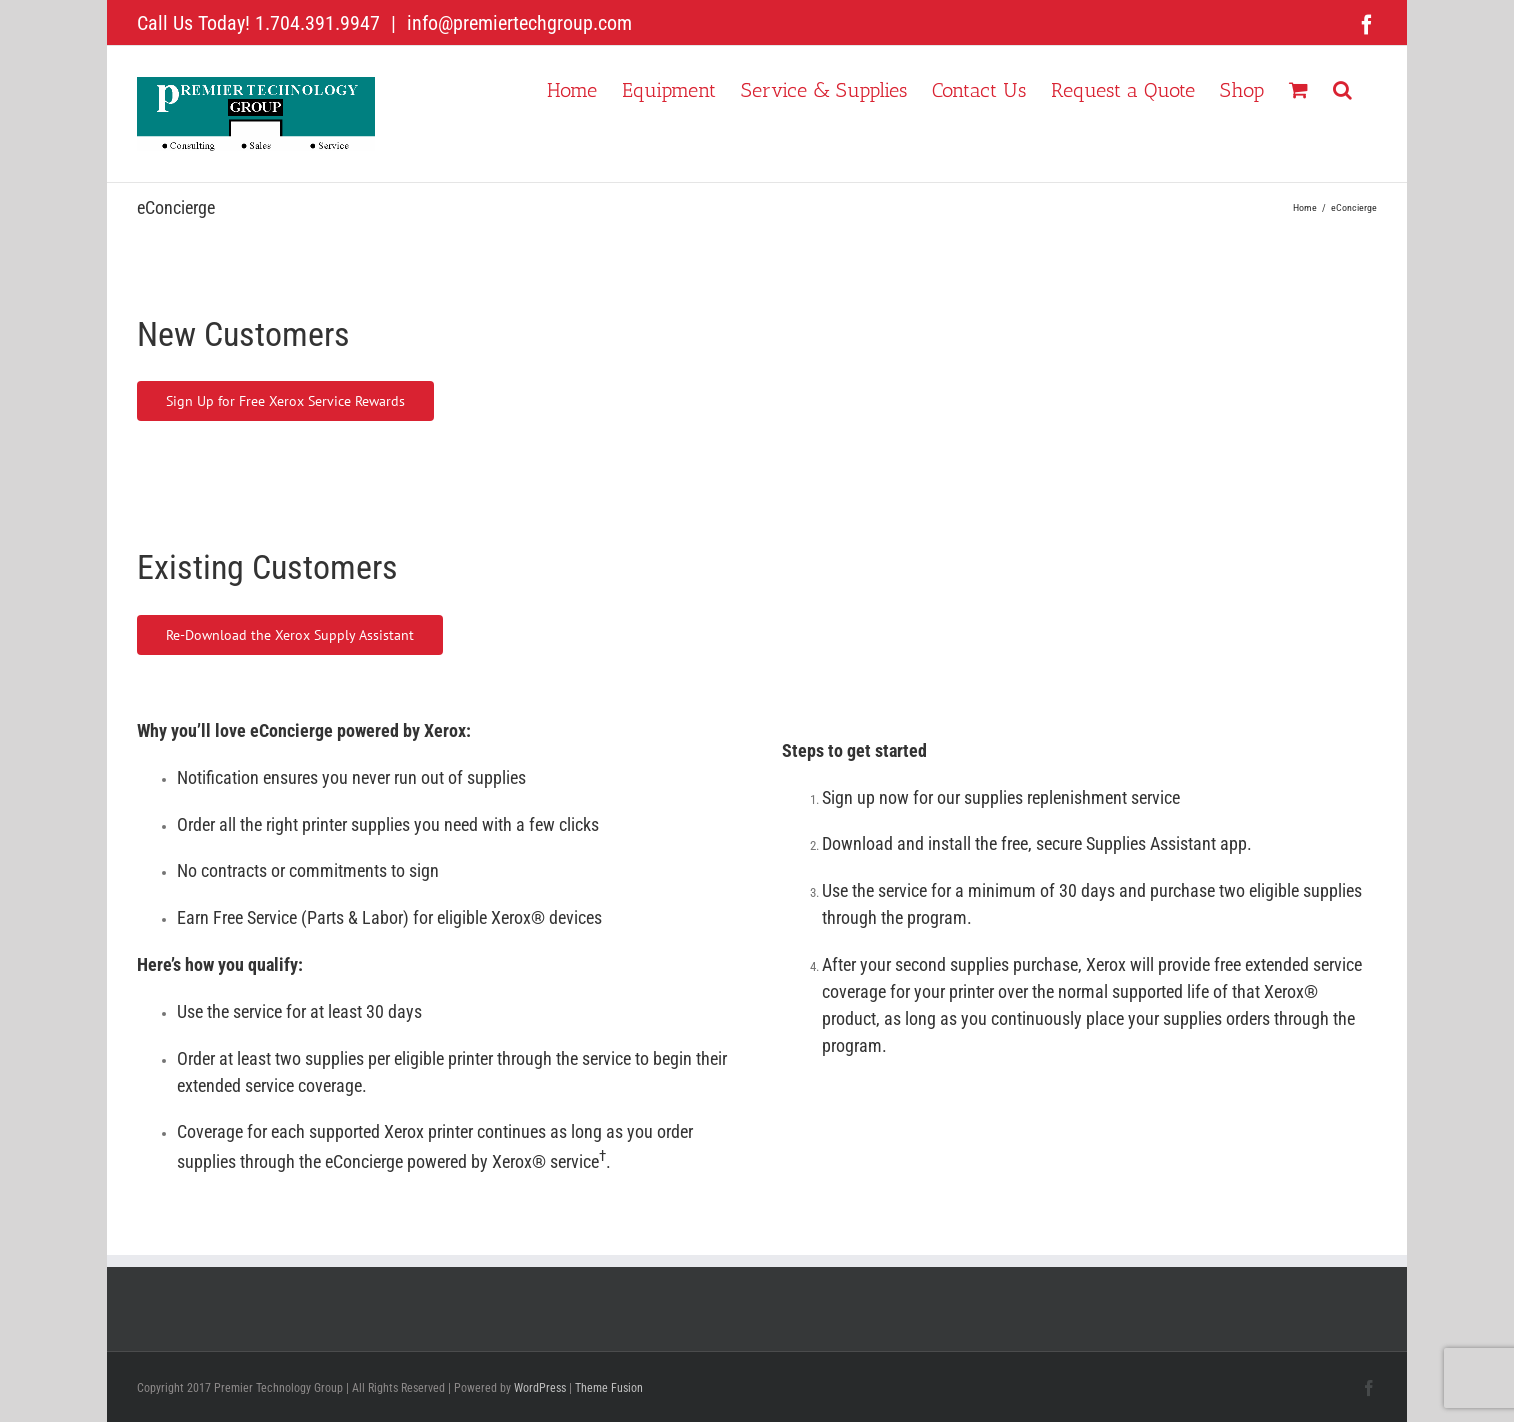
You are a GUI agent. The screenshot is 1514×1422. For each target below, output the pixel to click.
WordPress (540, 1388)
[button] (1342, 88)
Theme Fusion (609, 1388)
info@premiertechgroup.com (517, 23)
